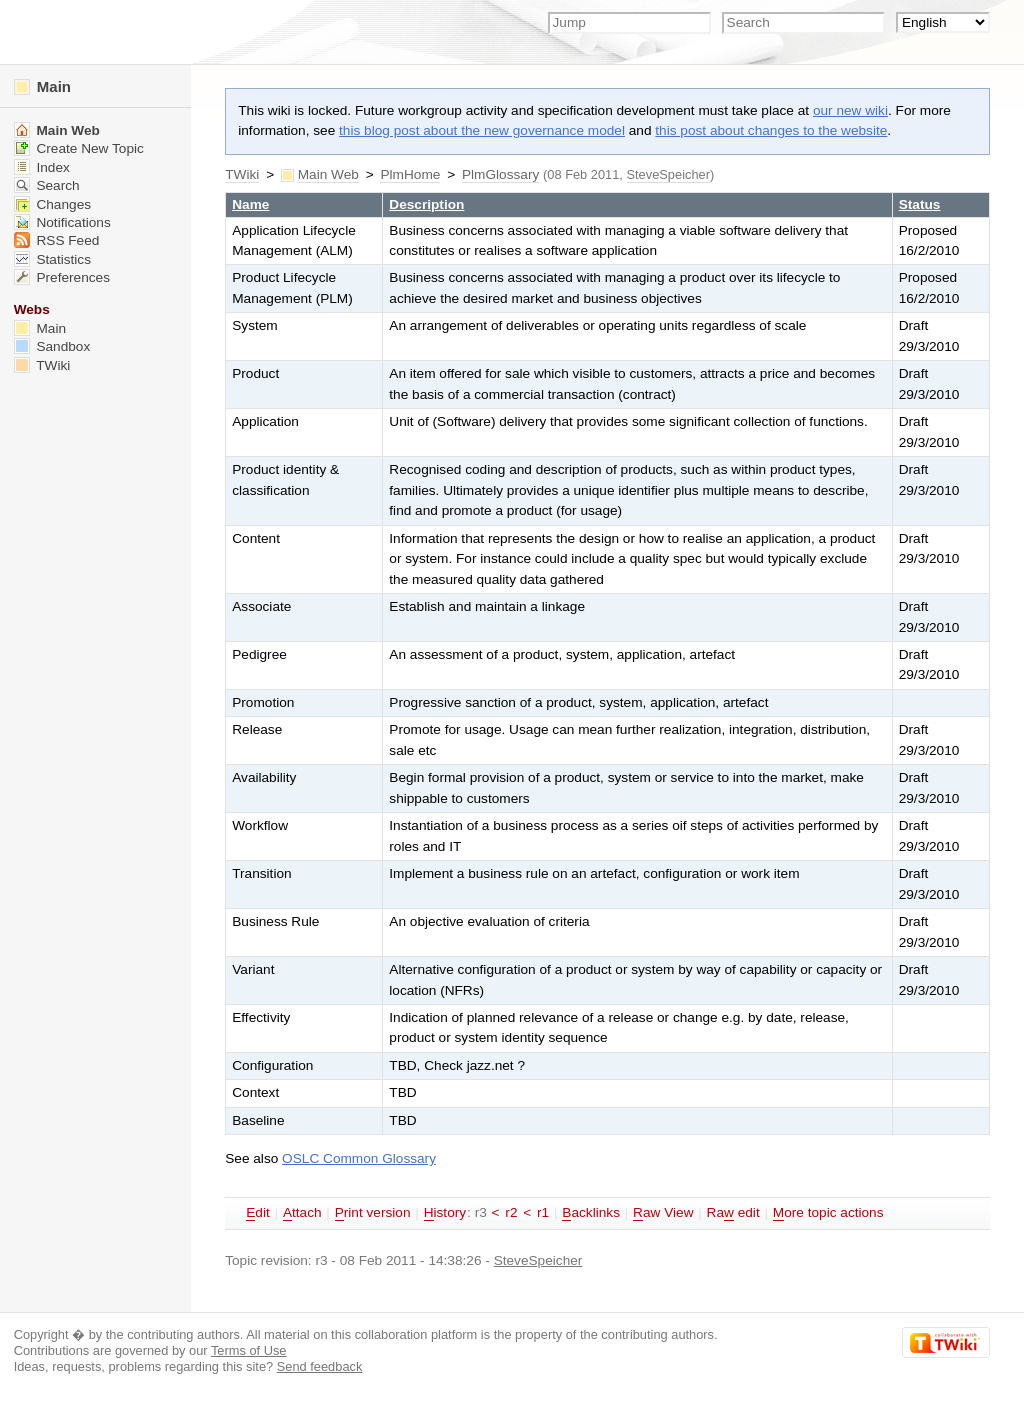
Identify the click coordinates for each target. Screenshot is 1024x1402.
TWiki (242, 174)
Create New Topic (79, 148)
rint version (373, 1213)
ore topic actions (828, 1213)
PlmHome (410, 174)
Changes (52, 204)
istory (445, 1213)
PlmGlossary (500, 174)
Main (42, 86)
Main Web (328, 174)
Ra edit (733, 1213)
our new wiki (850, 110)
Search (47, 185)
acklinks (591, 1213)
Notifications (62, 222)
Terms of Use (249, 1350)
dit (258, 1213)
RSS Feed (57, 240)
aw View (663, 1213)
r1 (543, 1212)
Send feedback (320, 1366)
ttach (302, 1213)
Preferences (62, 277)
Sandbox (52, 346)
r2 (511, 1212)
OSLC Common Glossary (359, 1158)
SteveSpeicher (668, 174)
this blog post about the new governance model (482, 130)
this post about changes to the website (771, 130)
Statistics (52, 259)
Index (42, 167)
